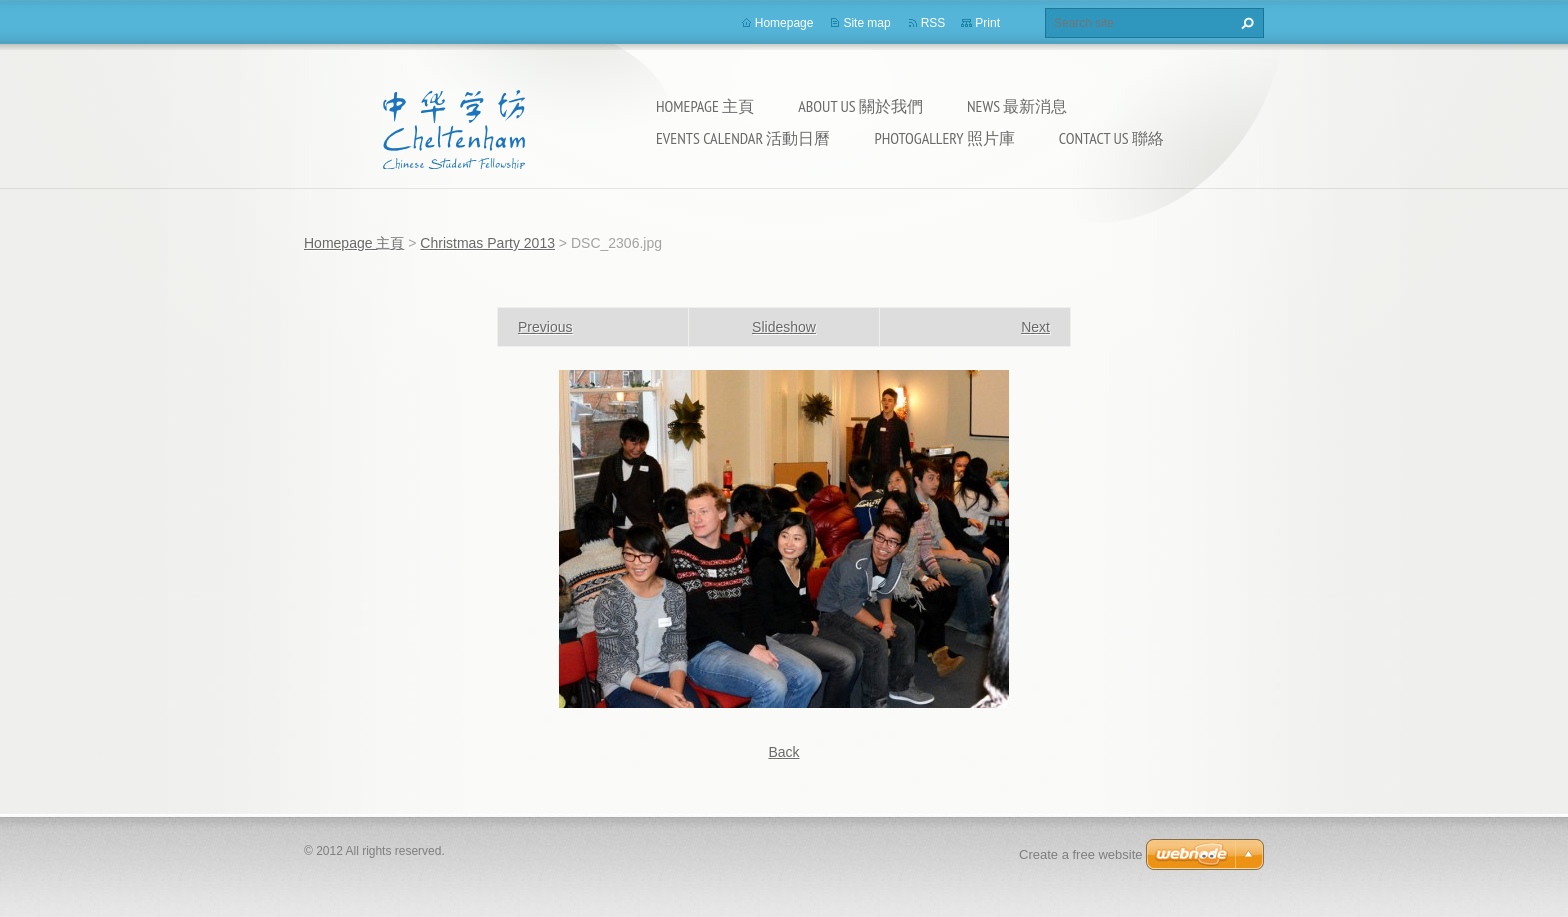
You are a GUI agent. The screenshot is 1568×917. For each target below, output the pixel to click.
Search (1245, 23)
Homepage (784, 23)
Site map (866, 23)
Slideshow (784, 327)
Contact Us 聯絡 (1111, 138)
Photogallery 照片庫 (944, 138)
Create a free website (1081, 854)
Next (1035, 327)
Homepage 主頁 (705, 106)
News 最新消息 (1017, 106)
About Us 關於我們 (860, 106)
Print (987, 23)
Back (783, 752)
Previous (545, 327)
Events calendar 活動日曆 (743, 138)
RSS (933, 23)
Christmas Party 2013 (487, 243)
